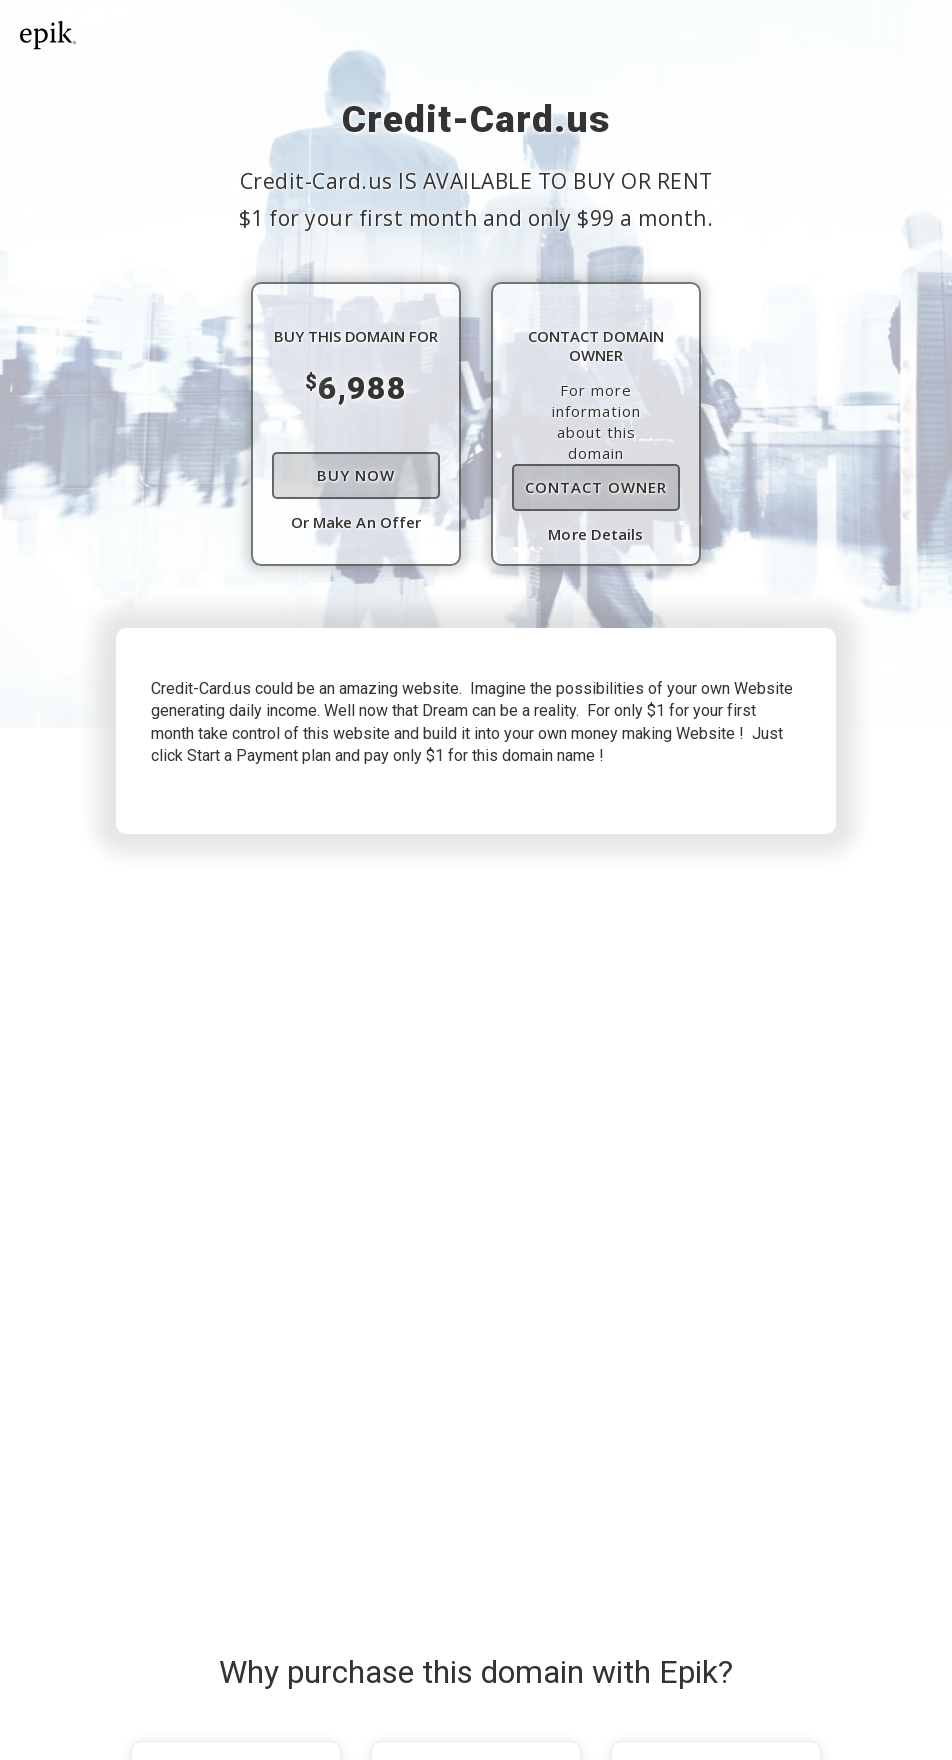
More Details (595, 534)
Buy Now (356, 475)
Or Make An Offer (356, 522)
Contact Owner (596, 487)
